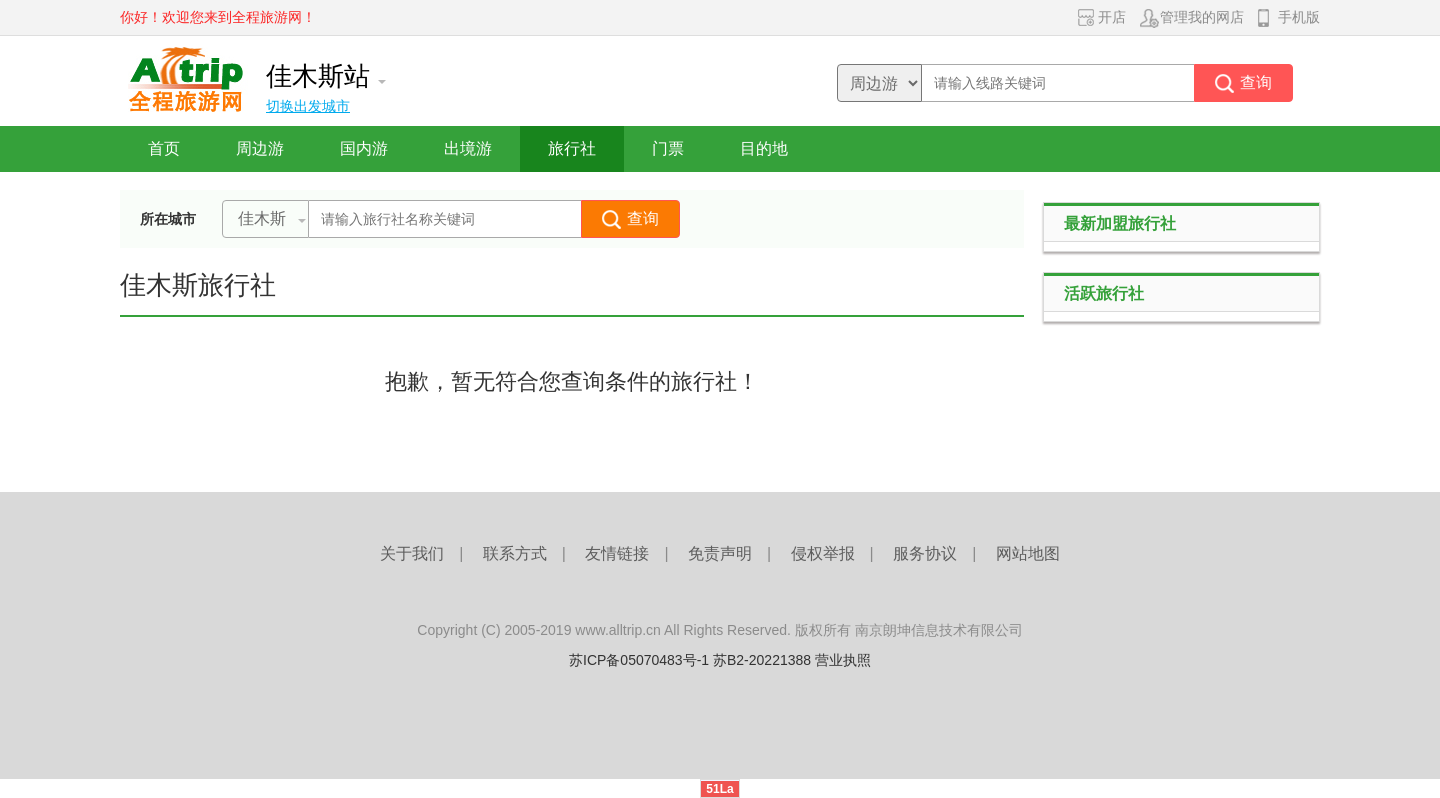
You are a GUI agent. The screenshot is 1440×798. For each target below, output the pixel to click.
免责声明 (720, 553)
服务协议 (925, 553)
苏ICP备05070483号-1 (639, 660)
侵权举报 (823, 553)
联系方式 (515, 553)
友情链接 (617, 553)
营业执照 (843, 660)
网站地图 (1028, 553)
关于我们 (412, 553)
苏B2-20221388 (762, 660)
